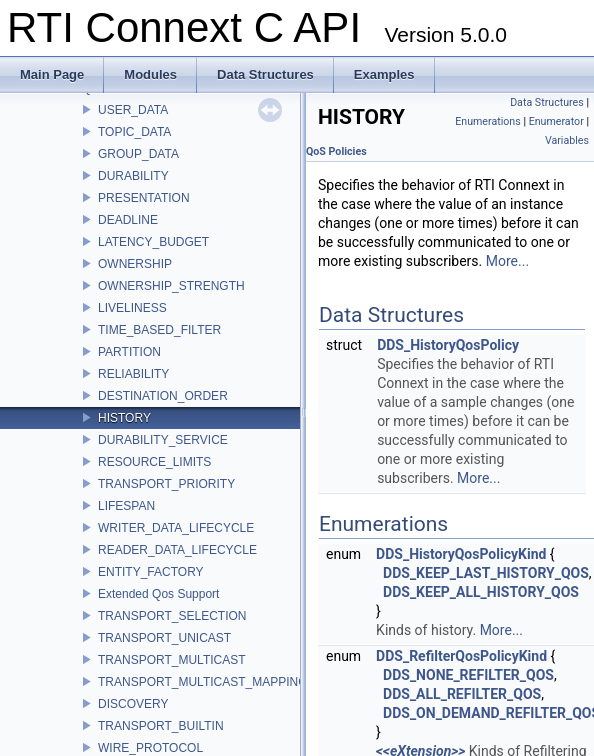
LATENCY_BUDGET (153, 242)
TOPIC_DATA (134, 132)
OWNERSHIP (135, 264)
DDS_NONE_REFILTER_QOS (468, 675)
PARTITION (129, 352)
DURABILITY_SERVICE (163, 440)
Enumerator (556, 121)
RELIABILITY (133, 374)
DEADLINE (128, 220)
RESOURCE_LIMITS (154, 462)
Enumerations (488, 121)
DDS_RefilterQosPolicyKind (461, 656)
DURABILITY (133, 176)
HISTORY (124, 418)
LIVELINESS (132, 308)
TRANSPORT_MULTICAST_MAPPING (203, 682)
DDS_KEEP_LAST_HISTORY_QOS (486, 573)
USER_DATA (133, 110)
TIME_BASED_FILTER (159, 330)
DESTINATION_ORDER (163, 396)
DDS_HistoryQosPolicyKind (461, 554)
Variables (567, 140)
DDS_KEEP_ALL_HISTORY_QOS (481, 592)
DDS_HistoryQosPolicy (448, 345)
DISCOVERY (133, 704)
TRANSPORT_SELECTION (172, 616)
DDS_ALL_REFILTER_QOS (462, 694)
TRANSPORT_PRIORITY (166, 484)
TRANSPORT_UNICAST (164, 638)
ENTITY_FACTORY (151, 572)
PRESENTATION (144, 198)
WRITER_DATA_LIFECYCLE (176, 528)
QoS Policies (336, 151)
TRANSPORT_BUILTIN (161, 726)
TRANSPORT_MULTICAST (172, 660)
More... (507, 261)
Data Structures (547, 102)
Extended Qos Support (158, 594)
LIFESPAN (126, 506)
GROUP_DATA (138, 154)
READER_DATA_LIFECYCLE (177, 550)
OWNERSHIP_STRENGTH (171, 286)
